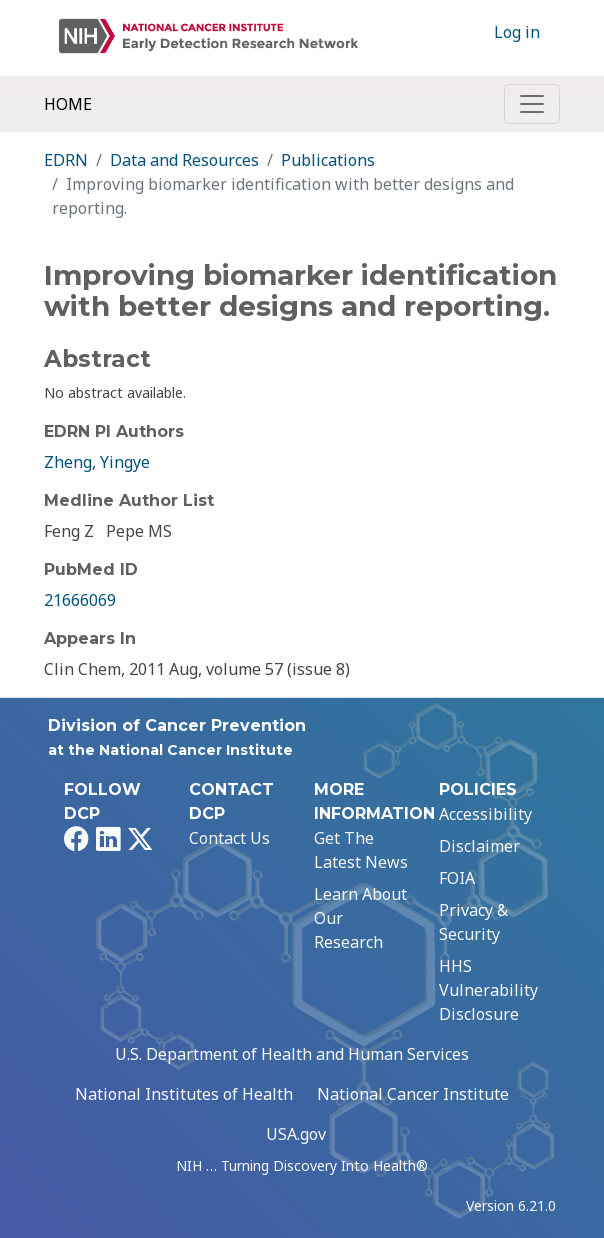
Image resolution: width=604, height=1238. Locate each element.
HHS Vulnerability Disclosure (488, 990)
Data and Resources (184, 160)
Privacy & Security (473, 922)
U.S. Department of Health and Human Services (292, 1054)
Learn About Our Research (360, 918)
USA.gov (296, 1134)
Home (68, 104)
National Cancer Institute (413, 1094)
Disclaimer (479, 846)
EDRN (66, 160)
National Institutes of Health (184, 1094)
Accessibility (485, 814)
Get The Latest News (361, 850)
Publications (328, 160)
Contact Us (229, 838)
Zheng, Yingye (97, 462)
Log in (517, 32)
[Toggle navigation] (532, 104)
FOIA (457, 878)
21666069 (80, 600)
